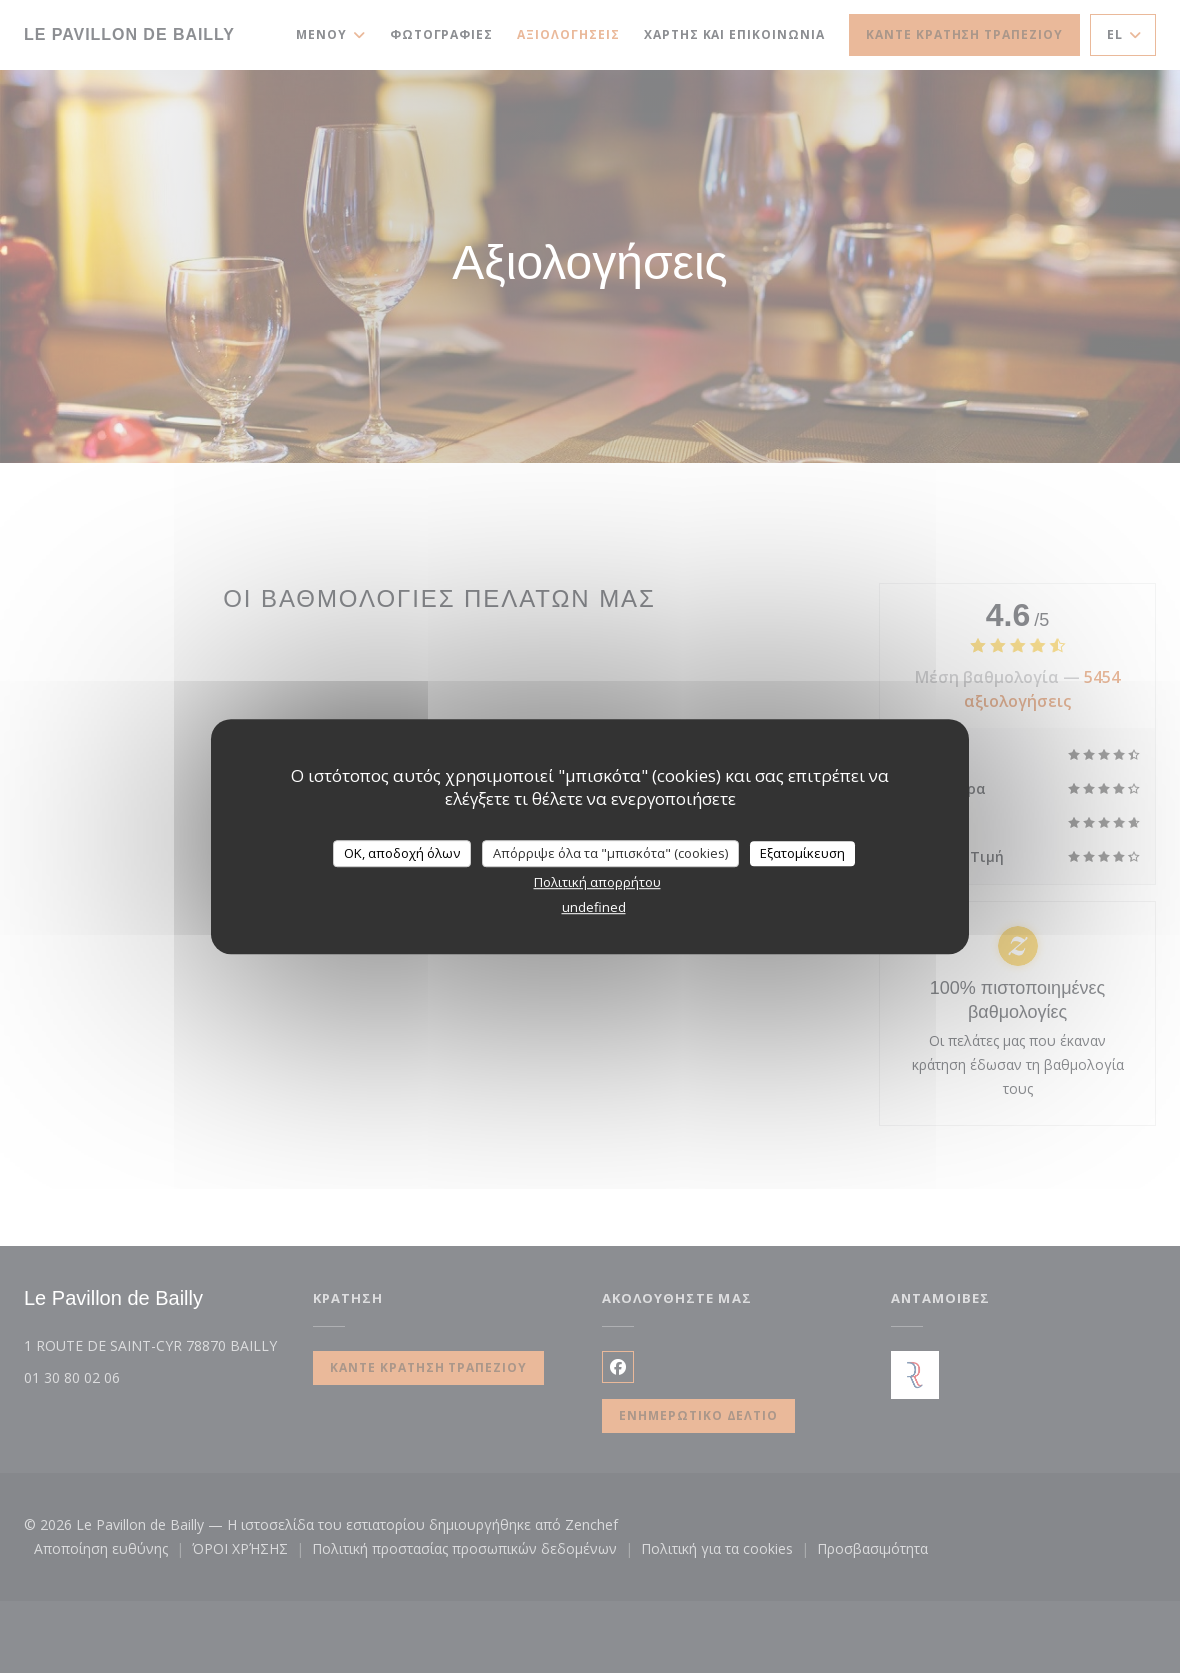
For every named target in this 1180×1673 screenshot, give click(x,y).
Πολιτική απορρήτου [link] (597, 882)
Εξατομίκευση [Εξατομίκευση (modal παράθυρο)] (802, 853)
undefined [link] (594, 907)
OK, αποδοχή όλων (402, 853)
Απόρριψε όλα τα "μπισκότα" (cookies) (610, 853)
